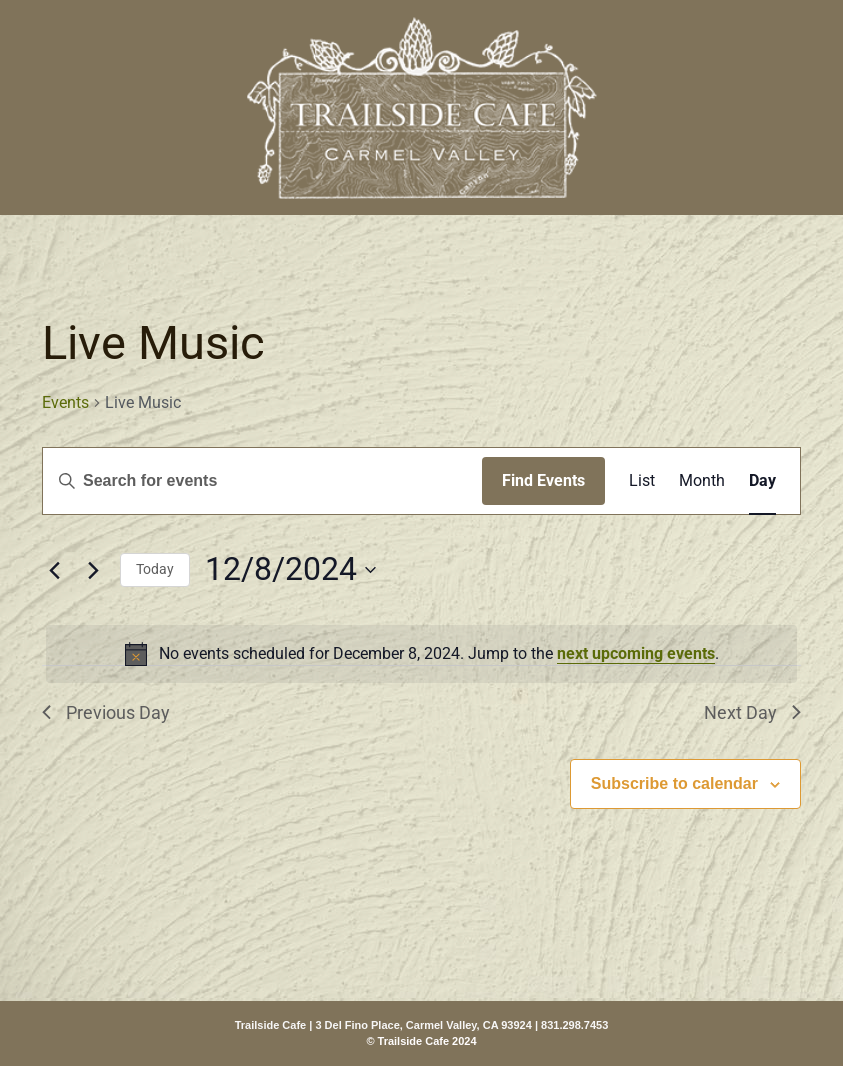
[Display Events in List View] (642, 481)
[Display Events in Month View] (702, 481)
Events (65, 402)
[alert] (421, 654)
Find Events (543, 480)
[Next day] (93, 570)
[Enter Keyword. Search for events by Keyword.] (262, 481)
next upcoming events (636, 653)
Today (155, 569)
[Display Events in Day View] (762, 481)
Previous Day (106, 712)
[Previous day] (54, 570)
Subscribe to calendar (674, 783)
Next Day (752, 712)
